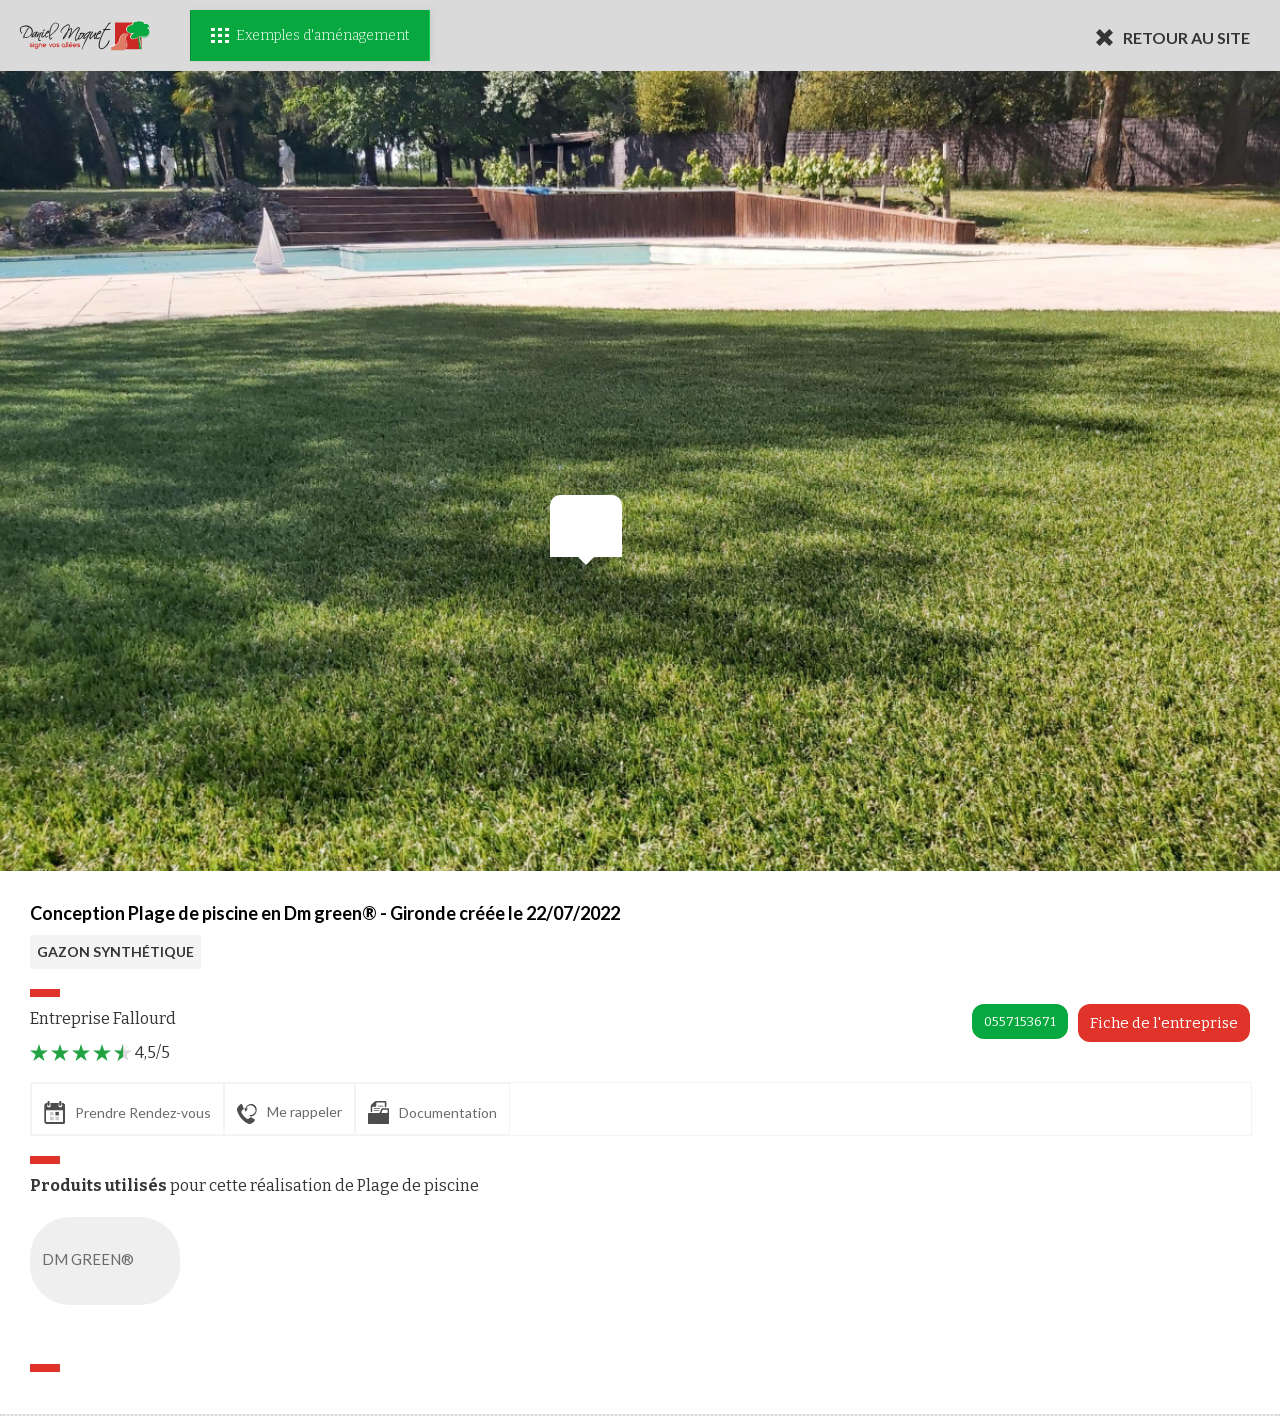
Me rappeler (289, 1113)
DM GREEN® (109, 1261)
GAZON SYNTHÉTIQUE (115, 951)
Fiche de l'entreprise (1164, 1023)
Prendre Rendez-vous (127, 1112)
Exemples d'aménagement (310, 35)
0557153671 (1020, 1021)
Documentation (432, 1112)
